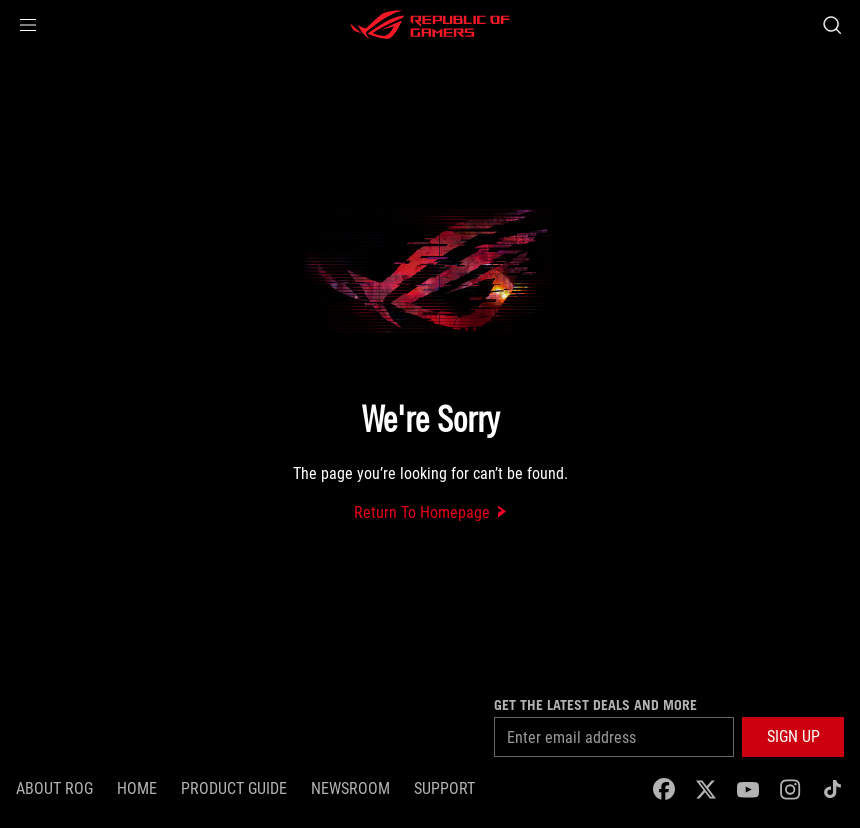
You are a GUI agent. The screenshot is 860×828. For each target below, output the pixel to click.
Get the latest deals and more (595, 705)
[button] (28, 25)
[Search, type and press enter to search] (832, 25)
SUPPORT (444, 788)
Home (137, 788)
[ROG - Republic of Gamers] (430, 25)
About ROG (54, 788)
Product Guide (234, 788)
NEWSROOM (350, 788)
